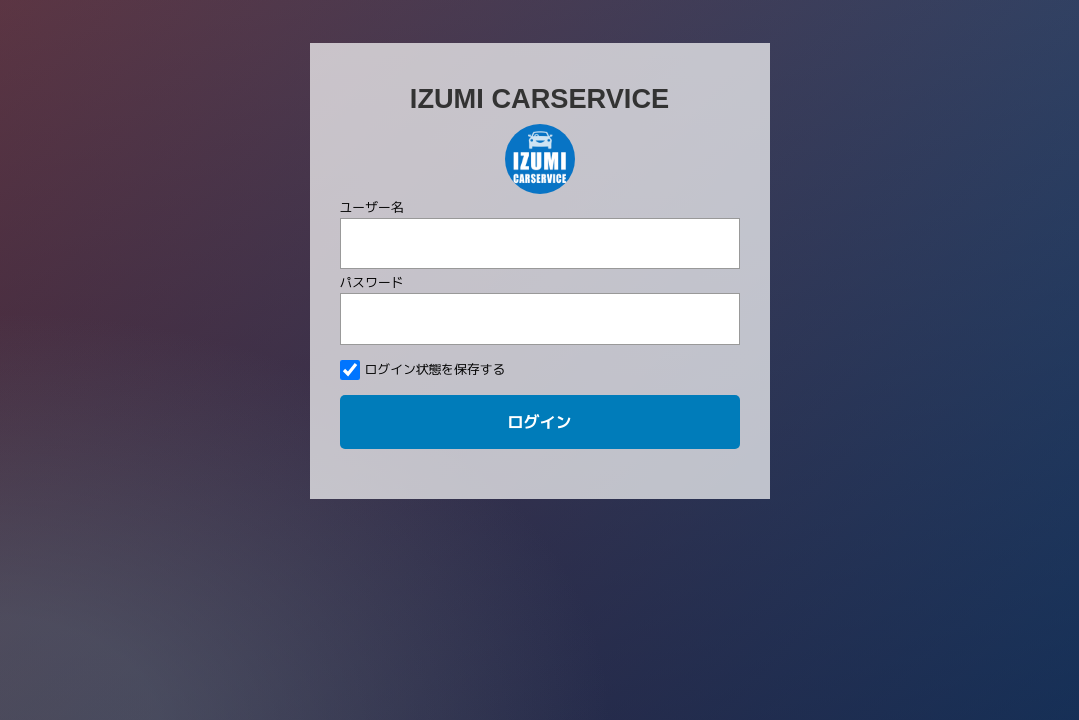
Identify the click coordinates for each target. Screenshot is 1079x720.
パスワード (372, 282)
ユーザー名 (372, 207)
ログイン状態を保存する (423, 370)
